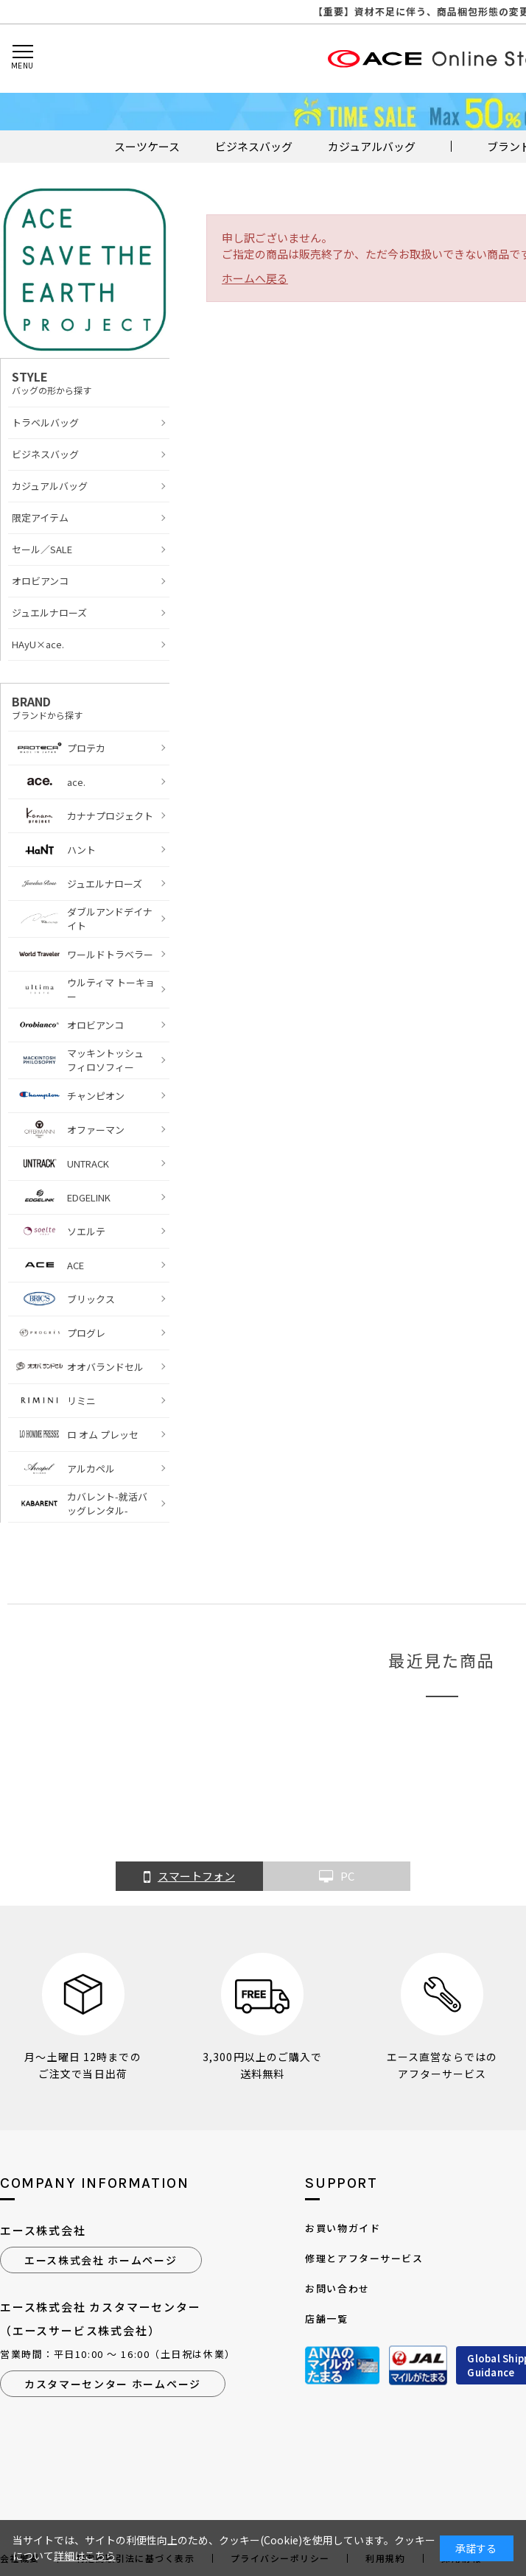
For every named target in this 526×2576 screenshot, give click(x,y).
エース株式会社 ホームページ (101, 2260)
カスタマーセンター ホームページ (112, 2383)
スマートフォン (189, 1877)
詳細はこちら (85, 2555)
